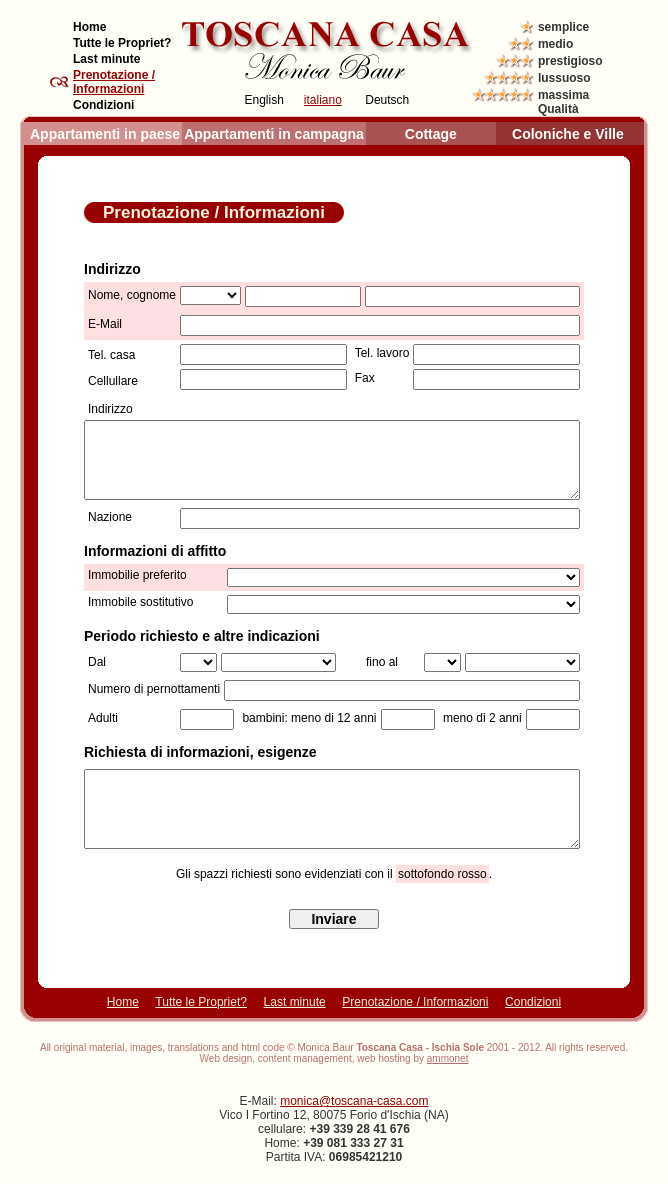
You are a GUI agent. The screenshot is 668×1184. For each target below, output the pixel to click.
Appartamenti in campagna (274, 134)
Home (89, 27)
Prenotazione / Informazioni (415, 1002)
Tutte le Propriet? (122, 43)
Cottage (431, 134)
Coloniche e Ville (568, 134)
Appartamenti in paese (105, 134)
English (264, 100)
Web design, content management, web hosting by (334, 1058)
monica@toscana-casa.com (354, 1101)
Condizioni (103, 105)
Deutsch (387, 100)
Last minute (106, 59)
